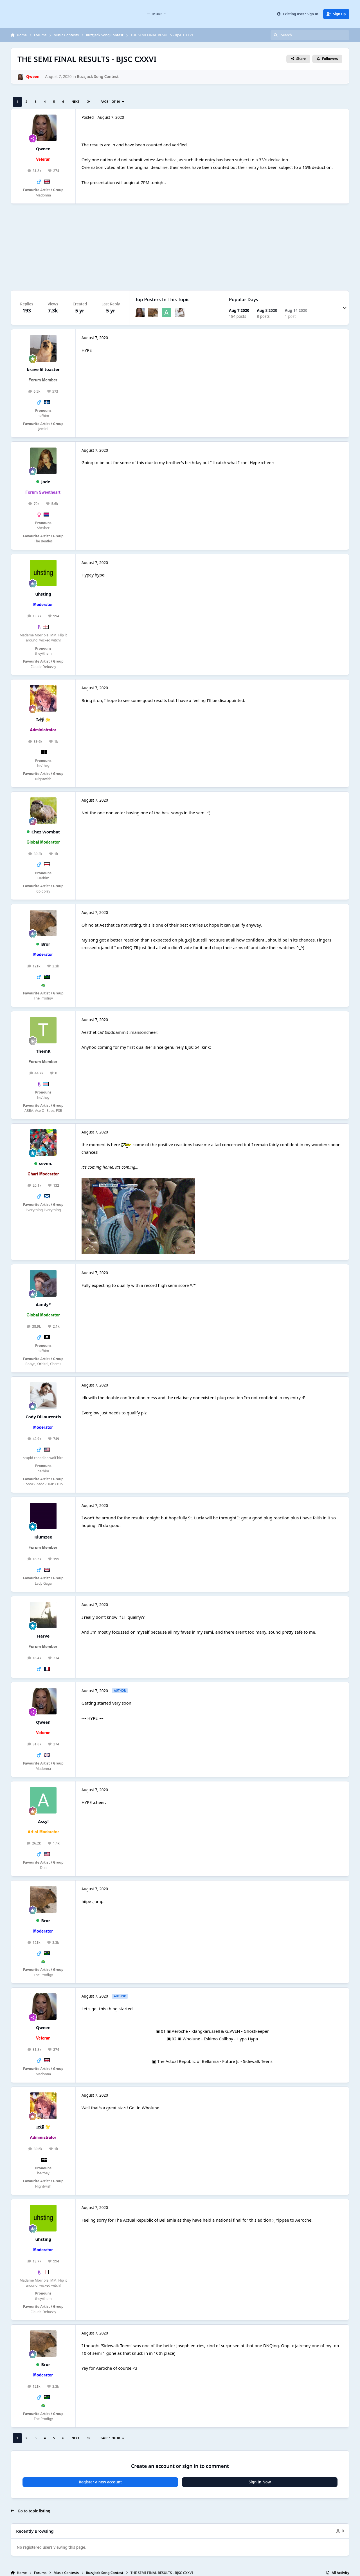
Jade (45, 481)
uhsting (43, 594)
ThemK (43, 1051)
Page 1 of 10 (112, 101)
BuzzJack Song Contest (98, 76)
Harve (43, 1636)
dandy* (43, 1304)
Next (75, 101)
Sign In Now (260, 2482)
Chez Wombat (46, 832)
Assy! (43, 1821)
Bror (45, 944)
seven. (45, 1163)
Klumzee (43, 1537)
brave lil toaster (43, 369)
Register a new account (100, 2482)
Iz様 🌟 (43, 719)
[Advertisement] (180, 247)
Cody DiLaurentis (43, 1416)
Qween (43, 148)
